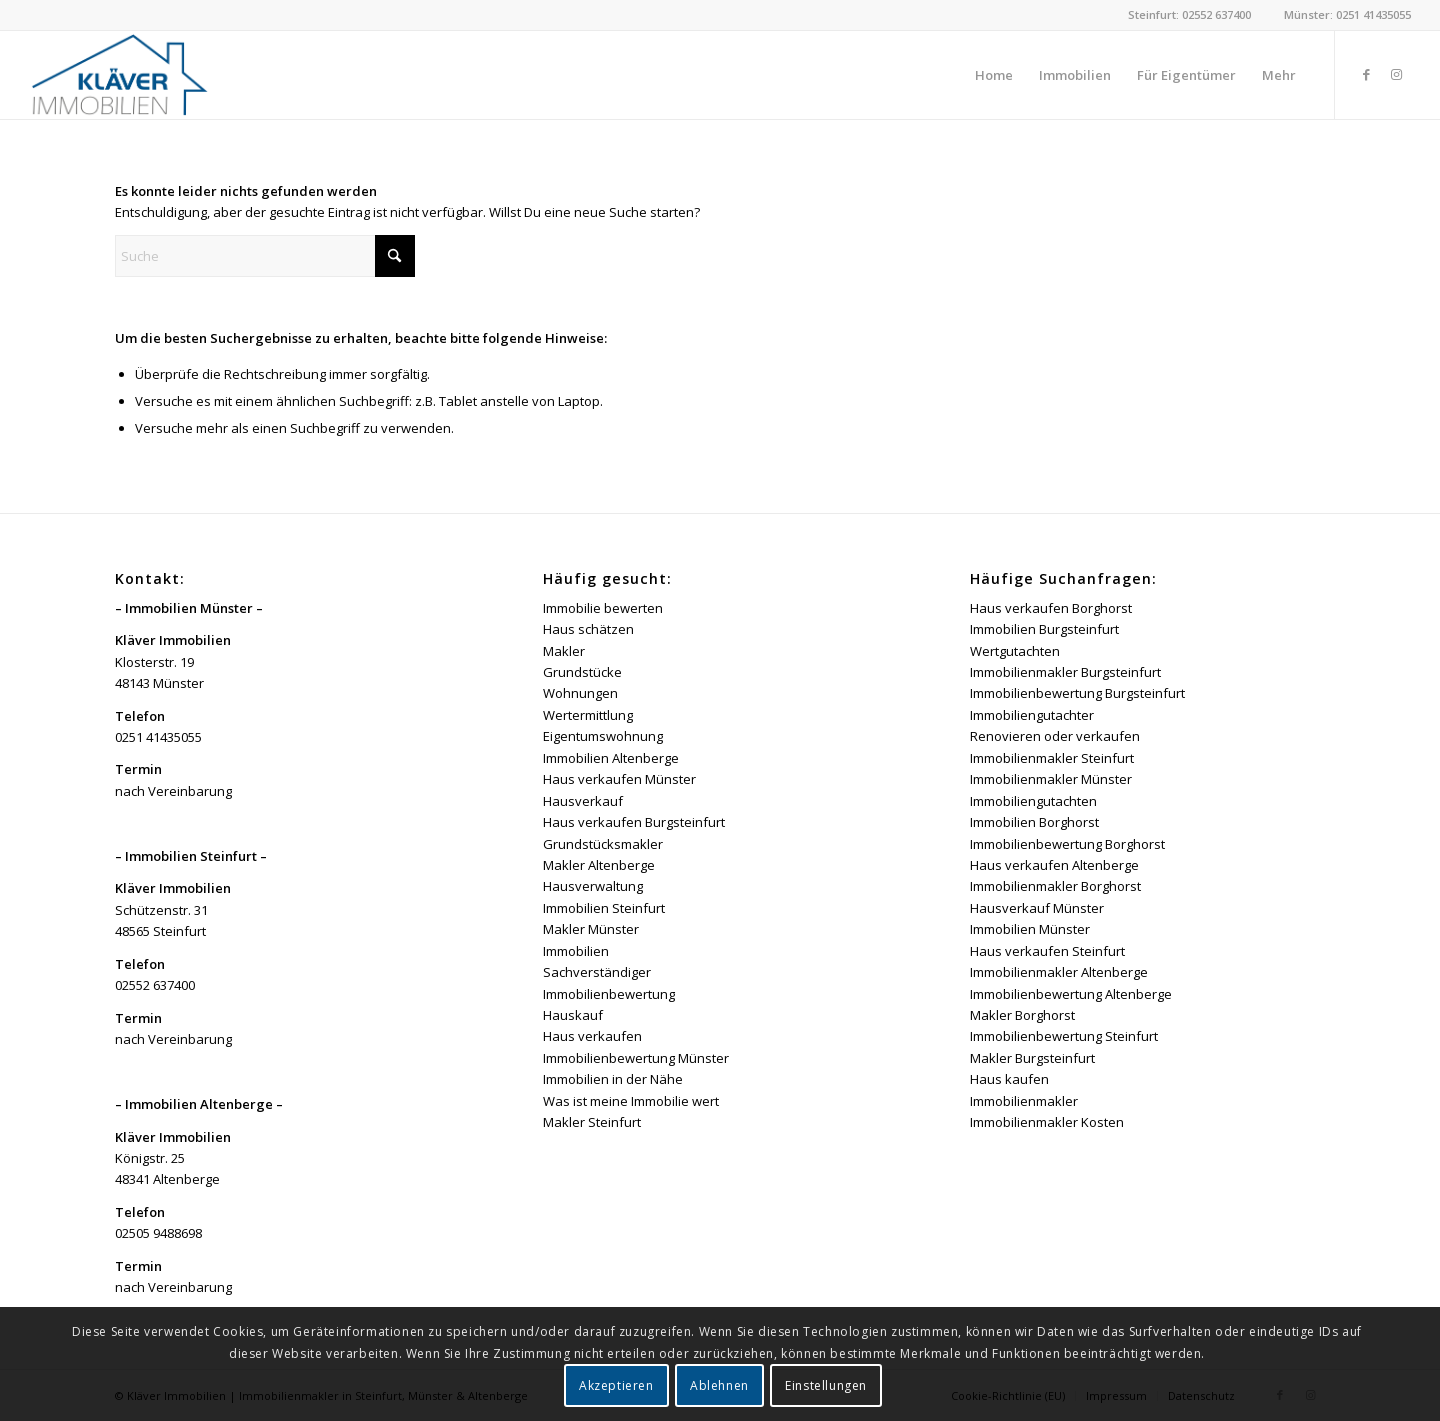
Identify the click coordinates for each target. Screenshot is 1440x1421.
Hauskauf (573, 1015)
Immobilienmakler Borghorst (1055, 886)
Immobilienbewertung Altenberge (1071, 994)
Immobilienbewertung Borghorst (1067, 844)
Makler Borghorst (1022, 1015)
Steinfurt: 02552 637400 (1189, 14)
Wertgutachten (1015, 651)
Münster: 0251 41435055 (1347, 14)
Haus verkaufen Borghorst (1051, 608)
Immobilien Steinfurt (604, 908)
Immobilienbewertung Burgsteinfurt (1077, 693)
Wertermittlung (588, 715)
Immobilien (576, 951)
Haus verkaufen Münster (619, 779)
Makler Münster (591, 929)
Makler (564, 651)
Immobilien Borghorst (1034, 822)
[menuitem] (994, 75)
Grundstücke (582, 672)
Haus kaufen (1009, 1079)
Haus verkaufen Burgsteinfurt (634, 822)
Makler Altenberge (599, 865)
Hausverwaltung (593, 886)
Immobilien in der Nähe (613, 1079)
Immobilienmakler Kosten (1047, 1122)
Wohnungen (580, 693)
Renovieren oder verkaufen (1055, 736)
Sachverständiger (597, 972)
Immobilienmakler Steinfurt (1052, 758)
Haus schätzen (588, 629)
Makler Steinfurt (592, 1122)
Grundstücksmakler (603, 844)
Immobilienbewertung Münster (636, 1058)
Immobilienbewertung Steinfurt (1064, 1036)
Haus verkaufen (592, 1036)
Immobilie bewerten (603, 608)
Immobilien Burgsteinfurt (1044, 629)
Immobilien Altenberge (611, 758)
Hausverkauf (583, 801)
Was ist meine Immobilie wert (631, 1101)
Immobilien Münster (1030, 929)
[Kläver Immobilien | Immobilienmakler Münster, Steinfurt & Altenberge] (119, 75)
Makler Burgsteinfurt (1032, 1058)
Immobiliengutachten (1033, 801)
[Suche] (265, 256)
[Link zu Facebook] (1366, 74)
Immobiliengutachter (1032, 715)
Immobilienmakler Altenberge (1059, 972)
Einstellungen (826, 1385)
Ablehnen (719, 1385)
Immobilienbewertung (609, 994)
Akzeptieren (616, 1385)
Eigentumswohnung (603, 736)
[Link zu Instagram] (1396, 74)
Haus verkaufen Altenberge (1054, 865)
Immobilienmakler (1024, 1101)
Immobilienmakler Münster (1051, 779)
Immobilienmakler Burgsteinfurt (1065, 672)
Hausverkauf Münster (1037, 908)
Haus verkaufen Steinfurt (1047, 951)
